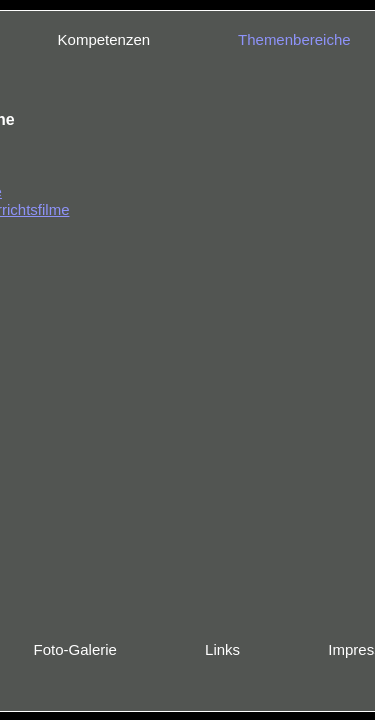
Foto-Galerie (75, 649)
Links (222, 649)
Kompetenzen (104, 39)
